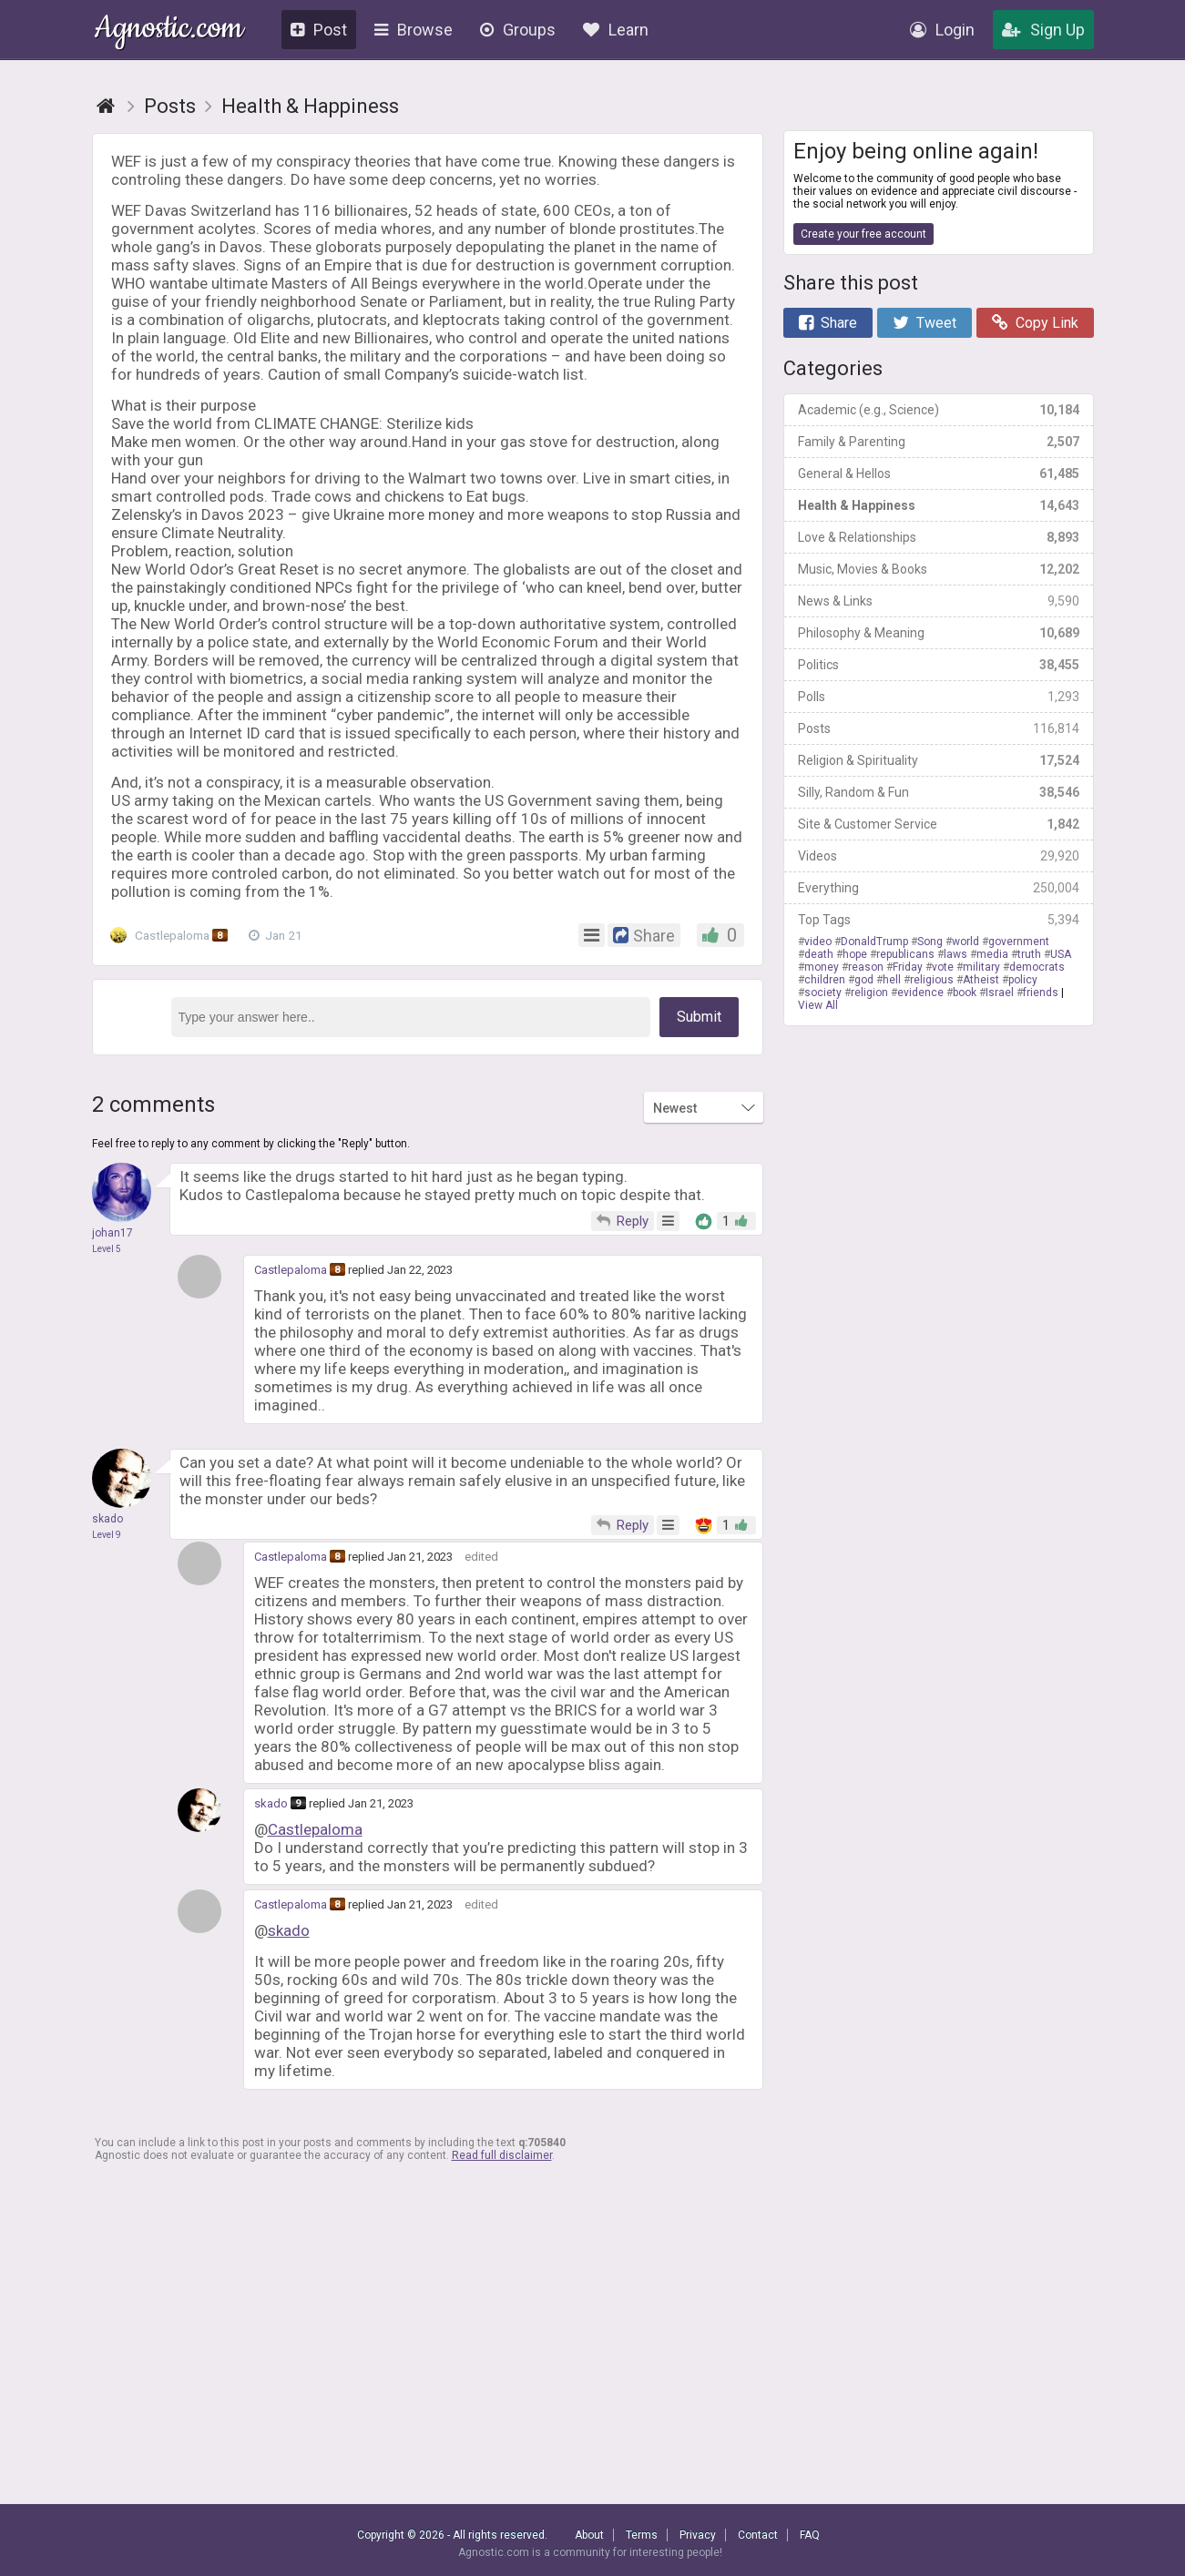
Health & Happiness (938, 505)
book (964, 992)
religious (932, 979)
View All (818, 1005)
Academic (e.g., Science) (938, 409)
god (863, 979)
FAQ (810, 2535)
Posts (938, 728)
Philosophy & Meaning (938, 633)
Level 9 (106, 1535)
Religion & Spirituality (938, 760)
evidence (920, 992)
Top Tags (938, 919)
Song (930, 941)
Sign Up (1043, 29)
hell (892, 979)
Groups (518, 29)
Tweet (924, 322)
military (981, 967)
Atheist (981, 979)
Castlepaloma (174, 935)
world (965, 941)
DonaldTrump (874, 941)
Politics (938, 664)
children (824, 979)
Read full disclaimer (502, 2155)
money (821, 967)
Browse (413, 29)
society (823, 992)
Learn (616, 29)
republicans (905, 954)
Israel (1000, 992)
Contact (758, 2535)
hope (855, 954)
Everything (938, 888)
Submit (699, 1016)
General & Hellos (938, 473)
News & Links (938, 601)
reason (866, 967)
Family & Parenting (938, 441)
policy (1022, 979)
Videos (938, 856)
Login (942, 29)
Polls (938, 696)
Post (319, 29)
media (992, 954)
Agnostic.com (169, 30)
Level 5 (106, 1249)
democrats (1037, 967)
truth (1029, 954)
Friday (908, 967)
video (818, 941)
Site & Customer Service (938, 824)
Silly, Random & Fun (938, 792)
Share (828, 322)
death (818, 954)
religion (869, 992)
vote (943, 967)
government (1018, 941)
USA (1060, 954)
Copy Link (1035, 322)
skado (271, 1803)
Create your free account (863, 234)
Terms (642, 2535)
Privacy (697, 2535)
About (589, 2535)
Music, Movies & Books (938, 569)
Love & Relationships (938, 537)
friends (1040, 992)
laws (955, 954)
